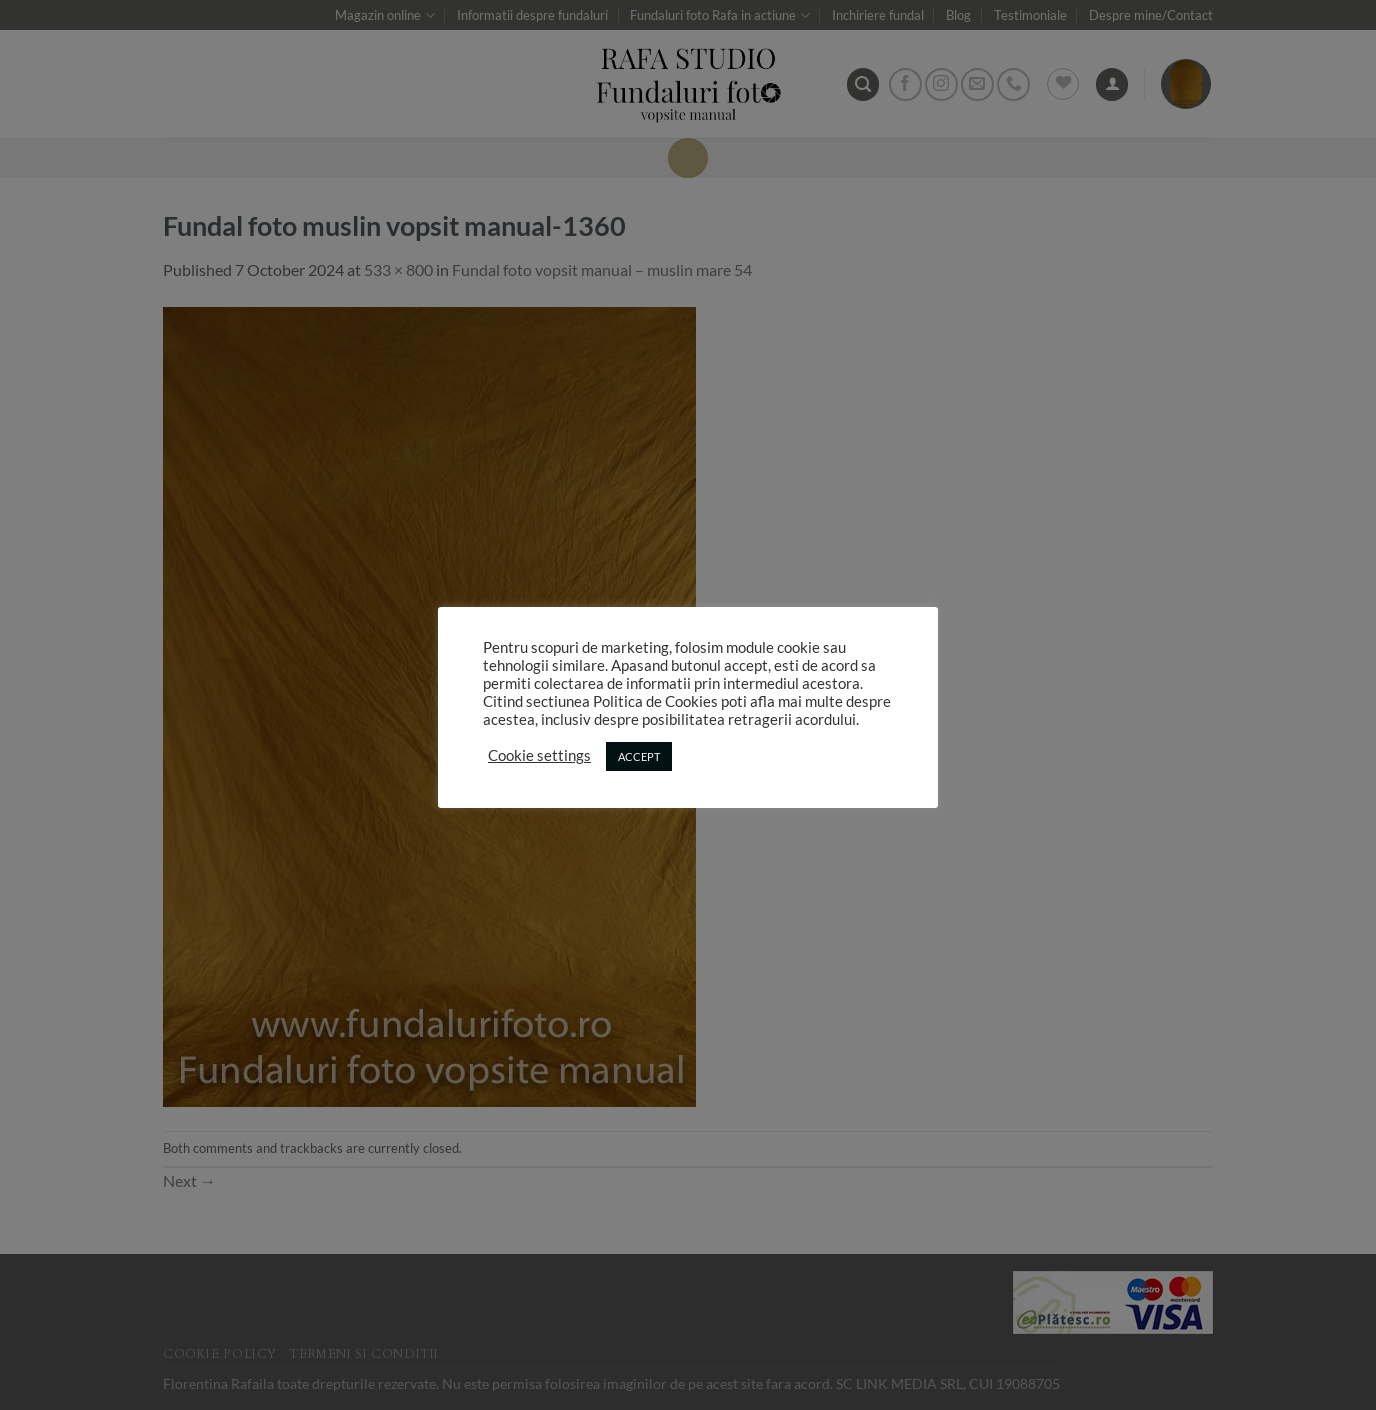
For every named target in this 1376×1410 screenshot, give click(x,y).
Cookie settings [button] (539, 755)
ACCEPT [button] (639, 756)
